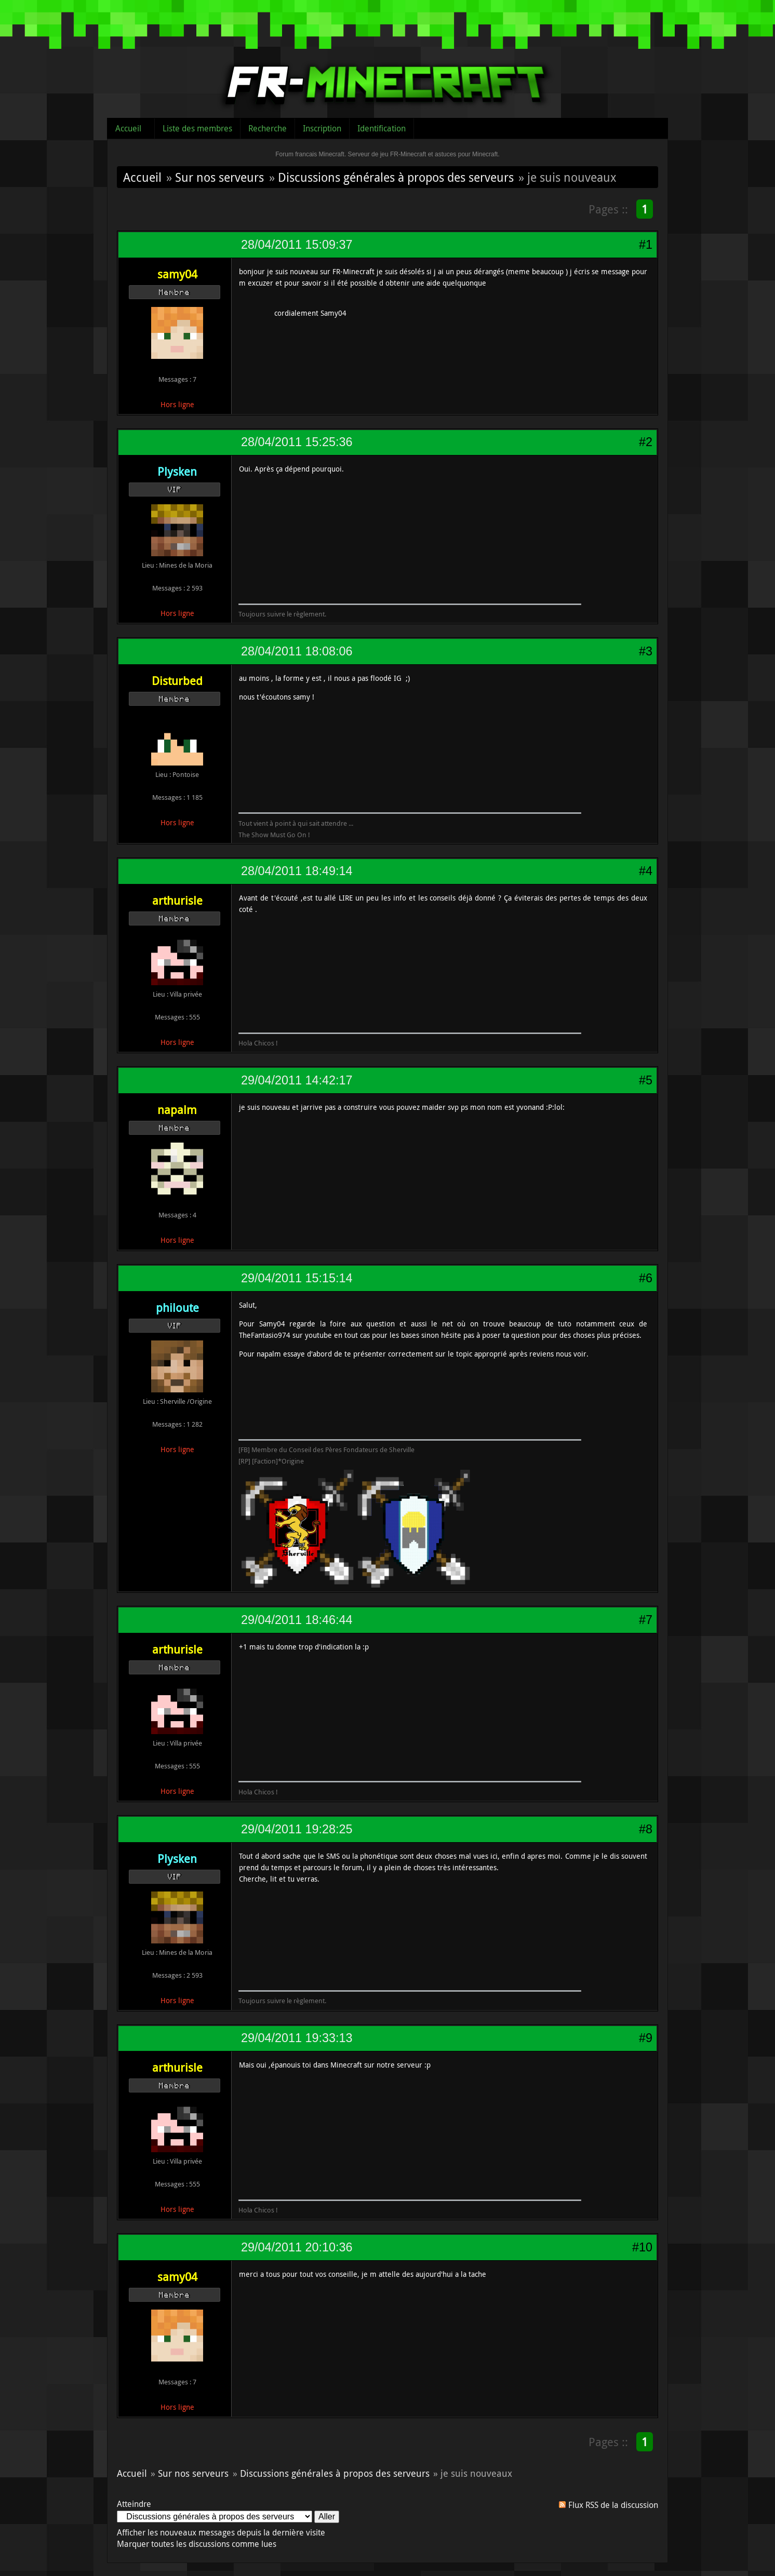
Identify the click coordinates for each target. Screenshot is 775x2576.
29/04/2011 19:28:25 (296, 1829)
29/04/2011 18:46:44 (296, 1620)
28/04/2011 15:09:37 (296, 244)
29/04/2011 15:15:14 (296, 1278)
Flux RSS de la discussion (613, 2505)
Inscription (322, 128)
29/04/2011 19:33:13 (296, 2038)
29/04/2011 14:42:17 (296, 1080)
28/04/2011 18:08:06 (296, 651)
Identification (381, 128)
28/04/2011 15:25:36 (296, 442)
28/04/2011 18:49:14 (296, 871)
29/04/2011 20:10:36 (296, 2247)
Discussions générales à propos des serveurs (396, 177)
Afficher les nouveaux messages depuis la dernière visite (221, 2532)
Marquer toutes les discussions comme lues (196, 2544)
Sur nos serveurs (219, 177)
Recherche (267, 128)
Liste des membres (197, 128)
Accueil (128, 128)
